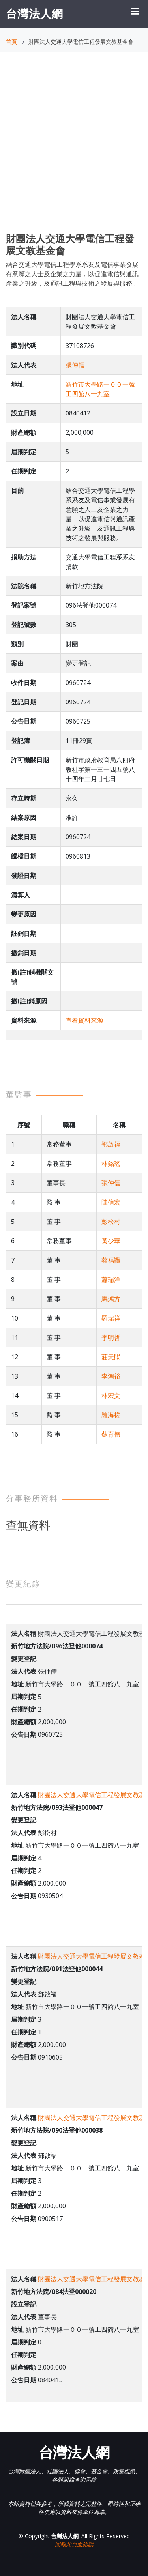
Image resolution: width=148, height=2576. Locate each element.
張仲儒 (75, 365)
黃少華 (110, 1241)
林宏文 (110, 1395)
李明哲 (110, 1337)
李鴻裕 (110, 1376)
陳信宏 (110, 1202)
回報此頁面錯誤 (74, 2544)
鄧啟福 (110, 1144)
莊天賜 (110, 1357)
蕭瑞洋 (110, 1279)
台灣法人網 (34, 13)
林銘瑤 (110, 1163)
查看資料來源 (84, 1020)
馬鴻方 (110, 1299)
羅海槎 (110, 1415)
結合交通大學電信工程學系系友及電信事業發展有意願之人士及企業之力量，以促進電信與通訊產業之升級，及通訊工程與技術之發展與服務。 (72, 274)
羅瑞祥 (110, 1318)
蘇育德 (110, 1434)
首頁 (11, 41)
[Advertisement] (74, 149)
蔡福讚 (110, 1260)
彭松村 (110, 1221)
